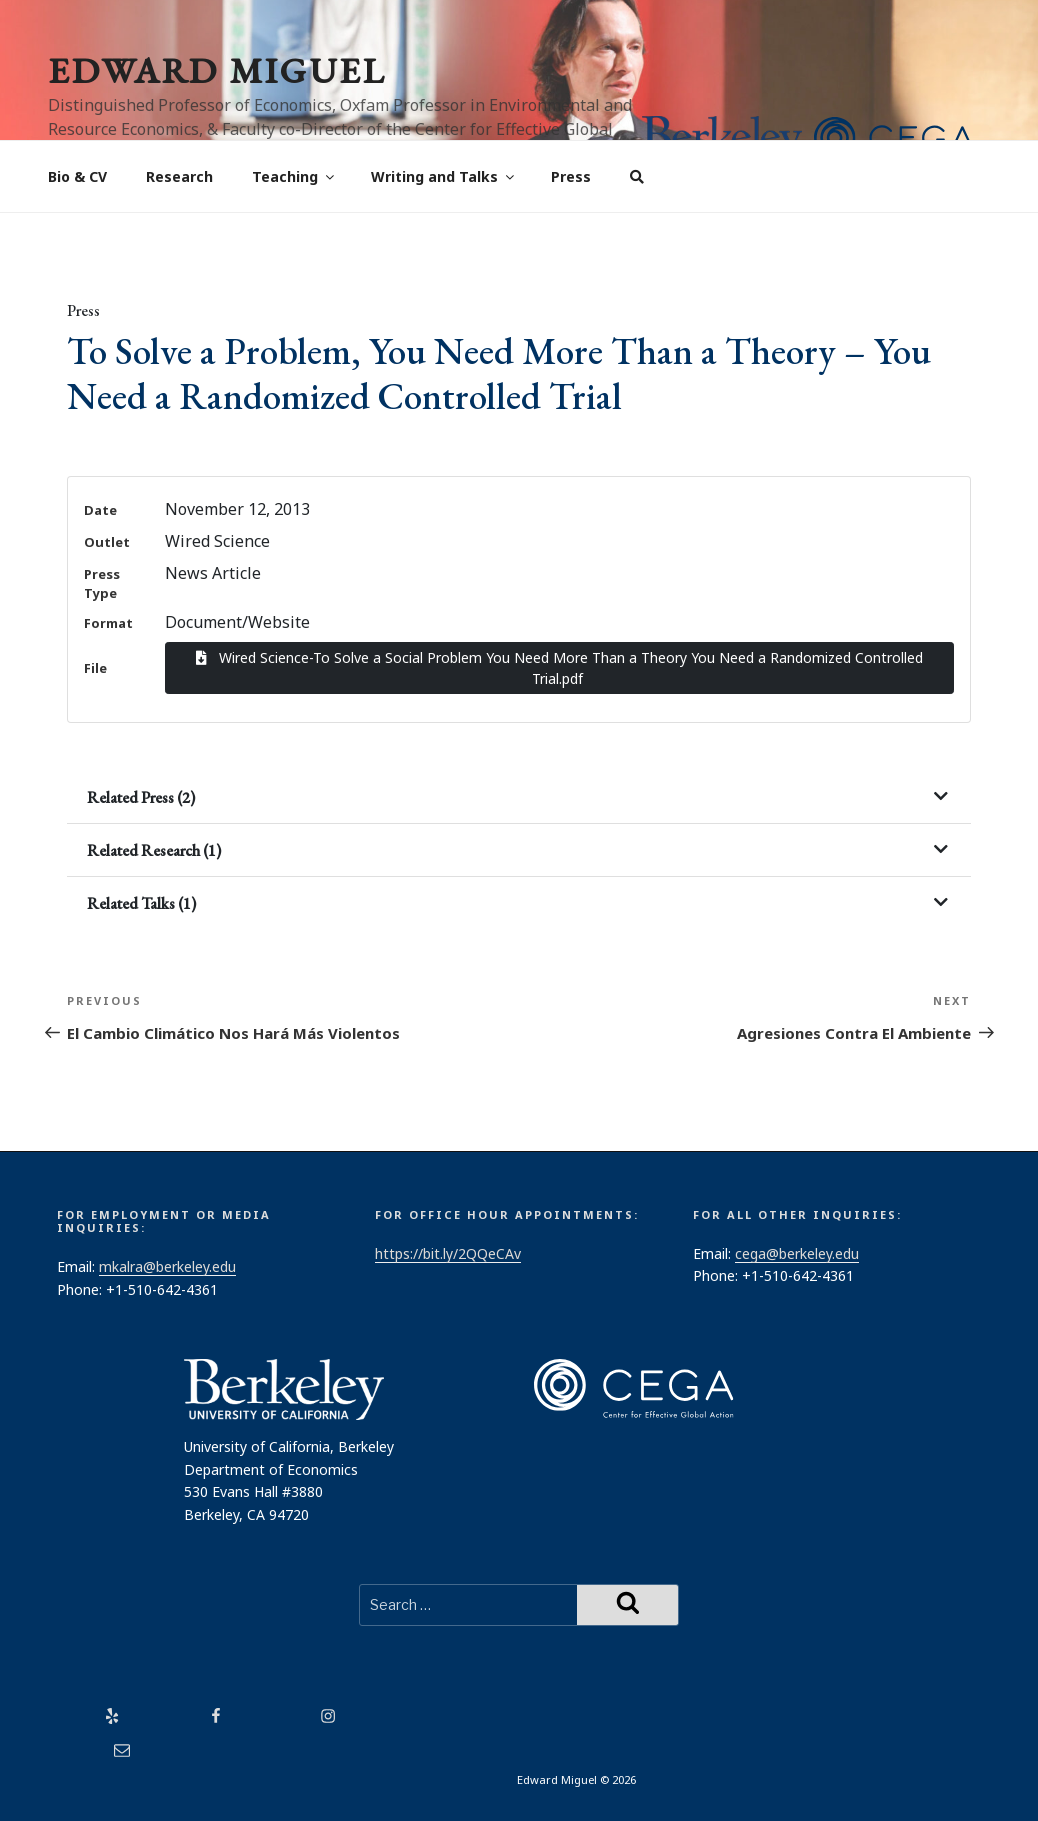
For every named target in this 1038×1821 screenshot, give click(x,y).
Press (571, 176)
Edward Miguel (217, 70)
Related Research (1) (154, 850)
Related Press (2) (141, 797)
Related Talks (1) (141, 903)
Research (179, 176)
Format (108, 623)
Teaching (294, 176)
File (95, 668)
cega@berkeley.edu (797, 1253)
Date (100, 510)
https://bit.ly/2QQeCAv (448, 1253)
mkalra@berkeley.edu (167, 1266)
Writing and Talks (444, 176)
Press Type (102, 583)
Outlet (107, 542)
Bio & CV (77, 176)
